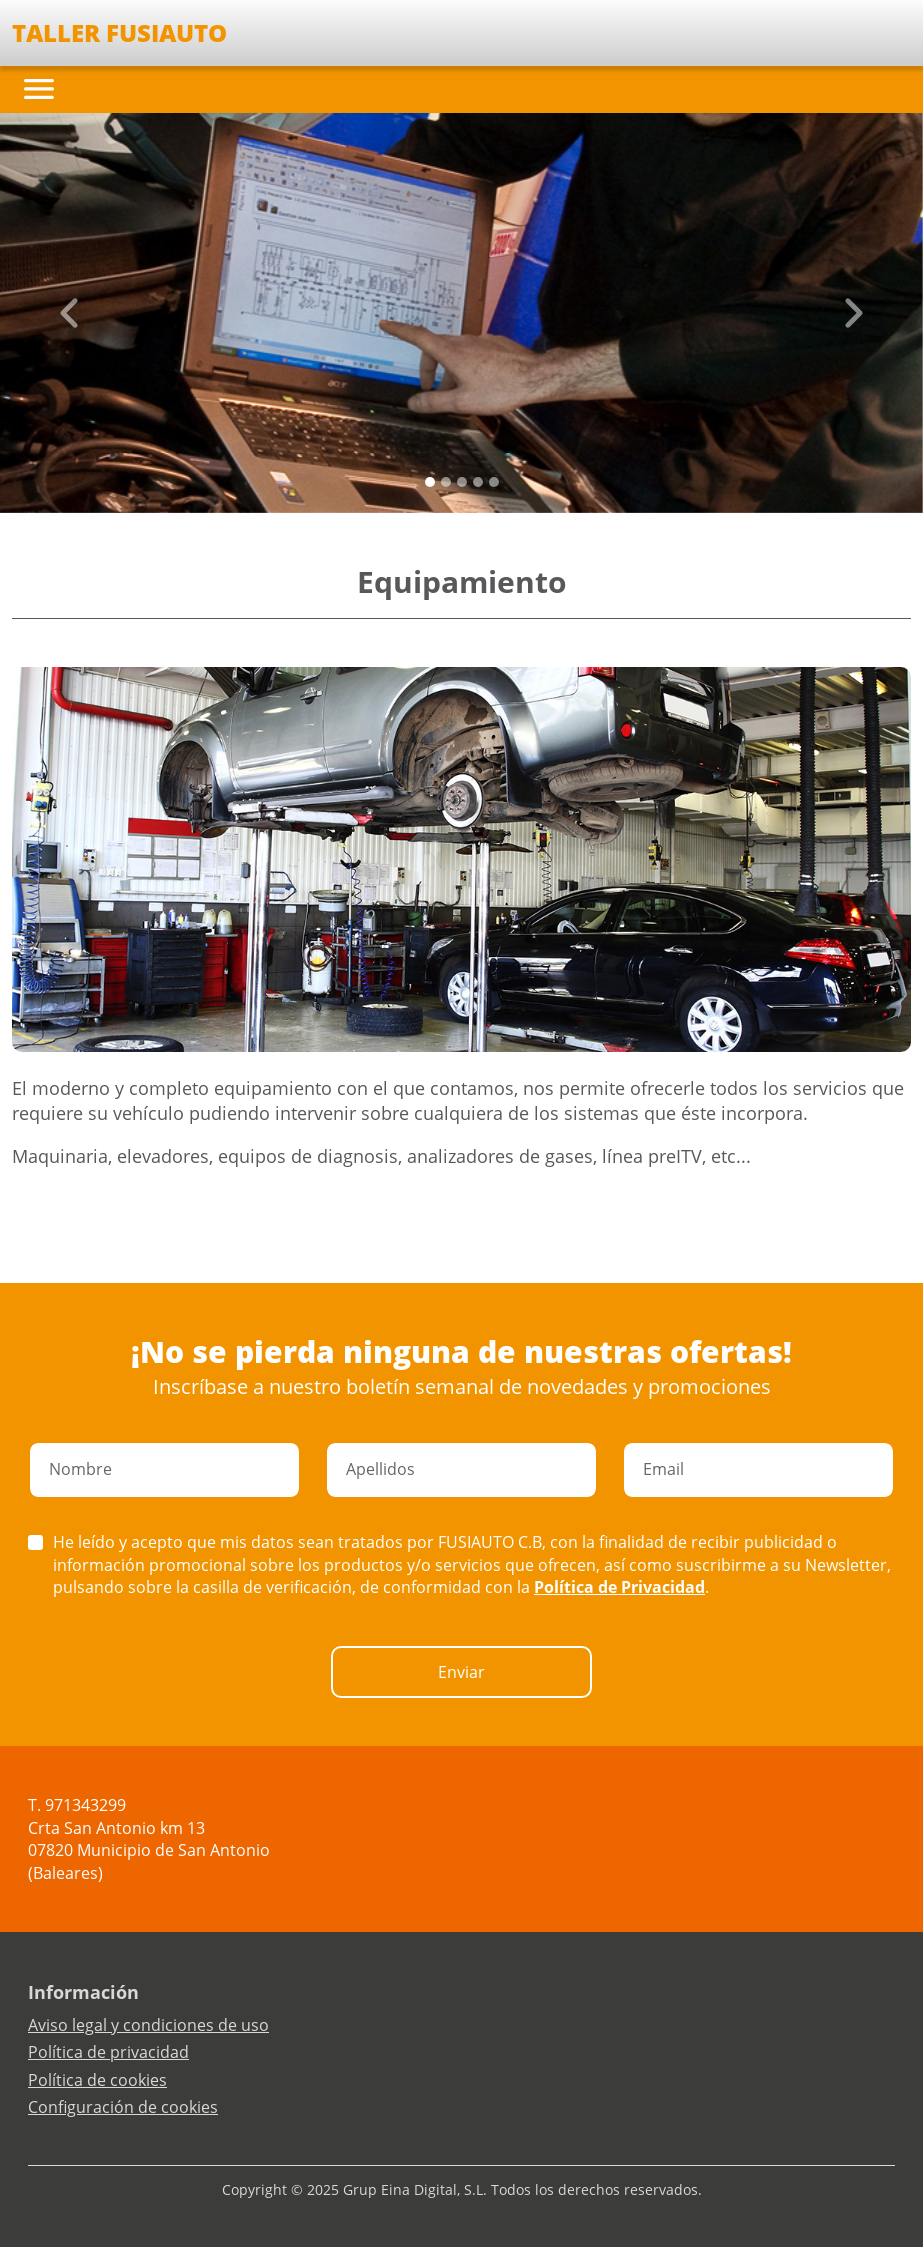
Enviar (461, 1672)
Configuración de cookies (123, 2107)
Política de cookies (97, 2080)
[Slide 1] (446, 482)
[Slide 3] (478, 482)
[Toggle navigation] (39, 89)
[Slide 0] (430, 482)
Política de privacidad (108, 2052)
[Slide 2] (462, 482)
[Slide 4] (494, 482)
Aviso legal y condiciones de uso (148, 2025)
